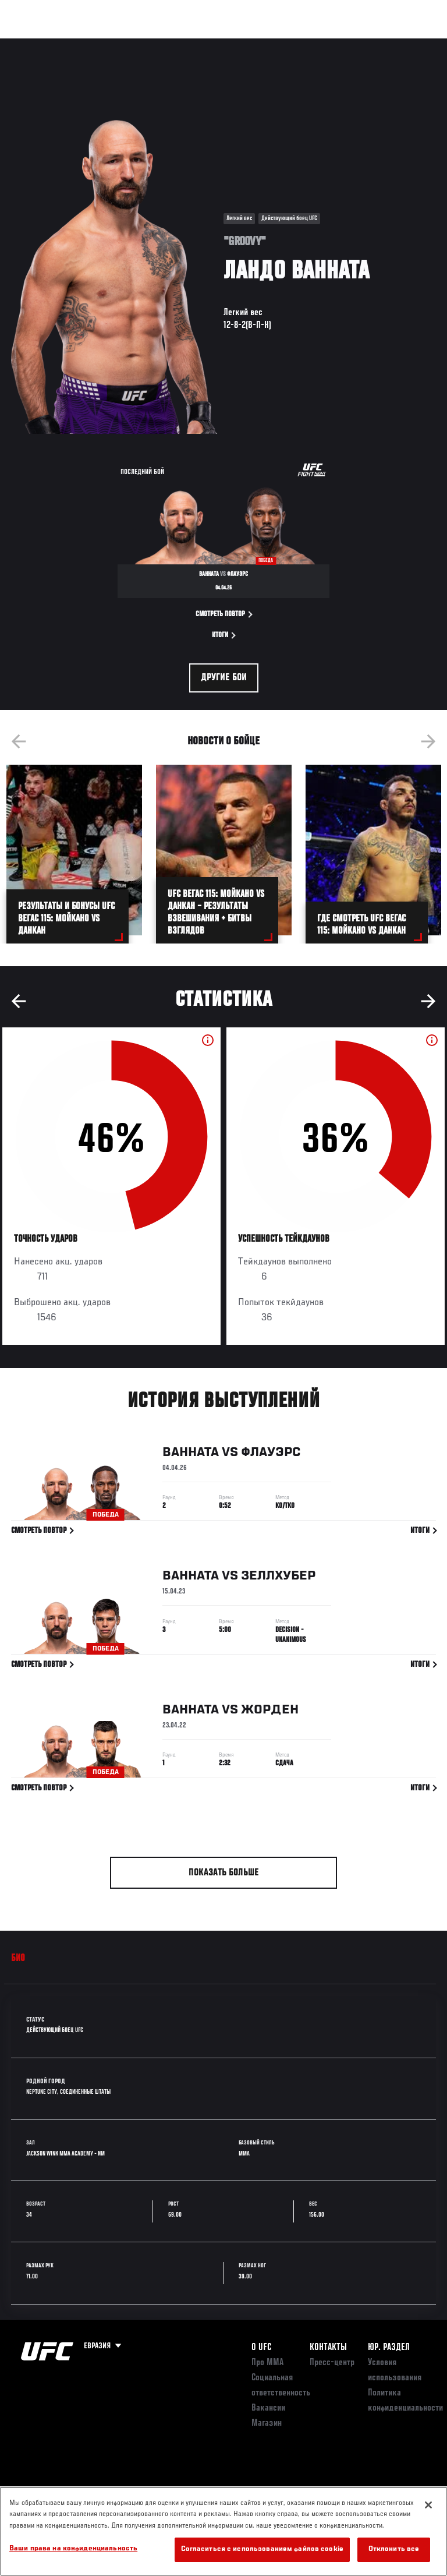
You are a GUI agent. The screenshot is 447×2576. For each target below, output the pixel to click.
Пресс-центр (332, 2363)
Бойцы (136, 44)
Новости (184, 44)
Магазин (378, 44)
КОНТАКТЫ (328, 2347)
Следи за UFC (320, 44)
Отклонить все (394, 2549)
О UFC (261, 2347)
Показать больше (224, 1873)
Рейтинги (87, 44)
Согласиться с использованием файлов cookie (262, 2549)
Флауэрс (271, 1455)
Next (428, 741)
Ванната (190, 1455)
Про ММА (267, 2363)
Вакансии (268, 2408)
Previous (18, 741)
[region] (223, 2531)
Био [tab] (18, 1958)
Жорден (270, 1712)
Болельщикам (253, 44)
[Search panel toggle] (409, 44)
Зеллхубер (278, 1578)
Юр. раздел (389, 2347)
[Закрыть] (428, 2505)
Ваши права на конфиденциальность (73, 2549)
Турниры (35, 44)
